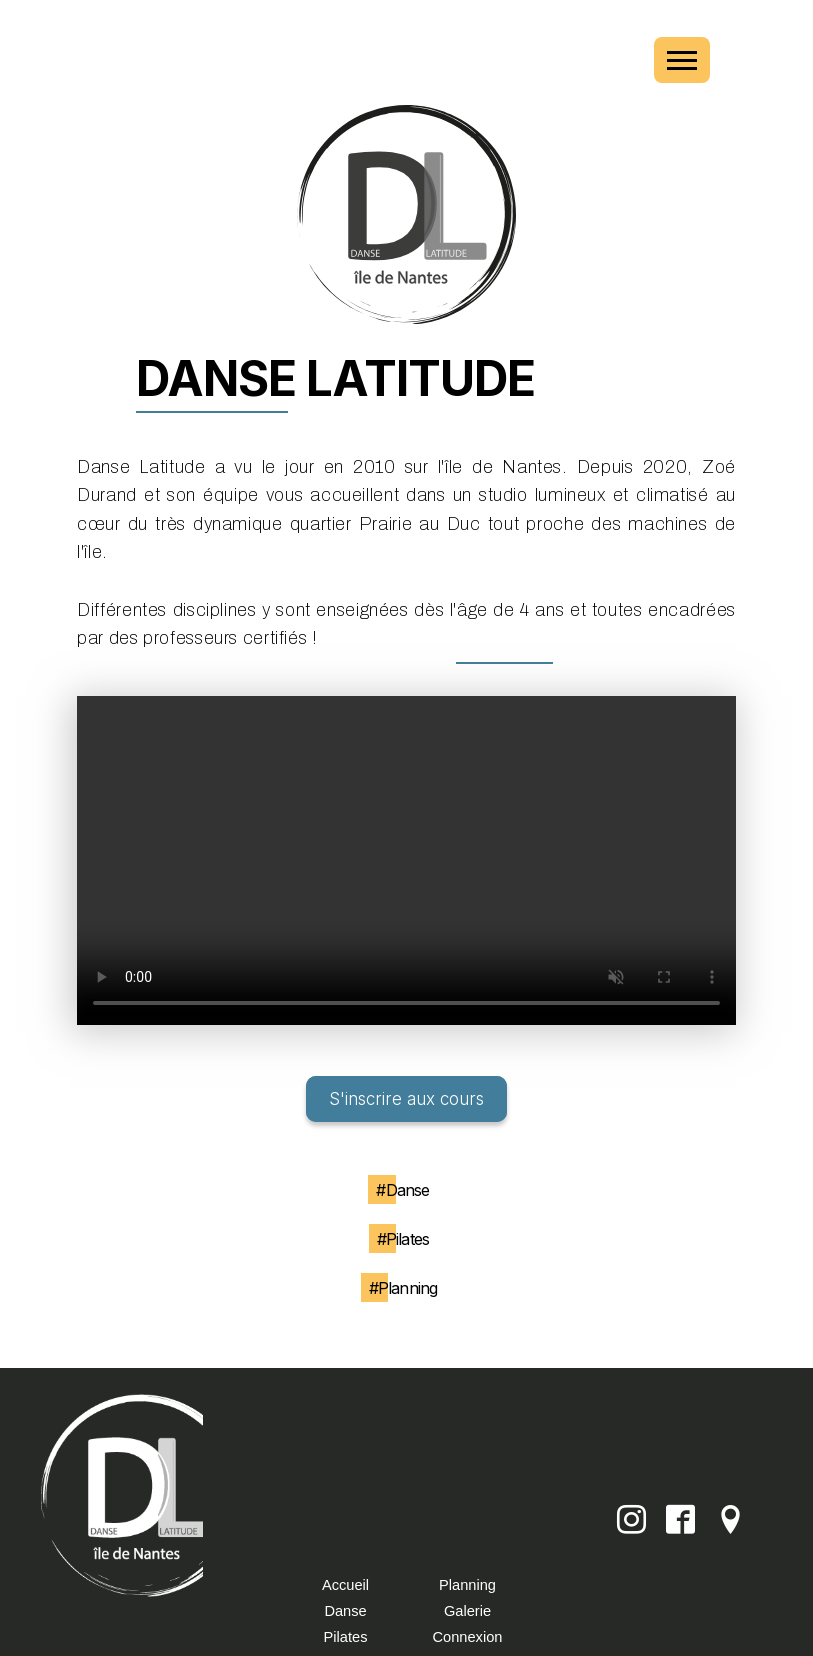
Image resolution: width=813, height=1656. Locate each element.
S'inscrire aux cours (406, 1099)
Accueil (345, 1585)
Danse (345, 1611)
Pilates (346, 1637)
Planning (467, 1585)
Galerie (467, 1611)
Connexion (468, 1637)
